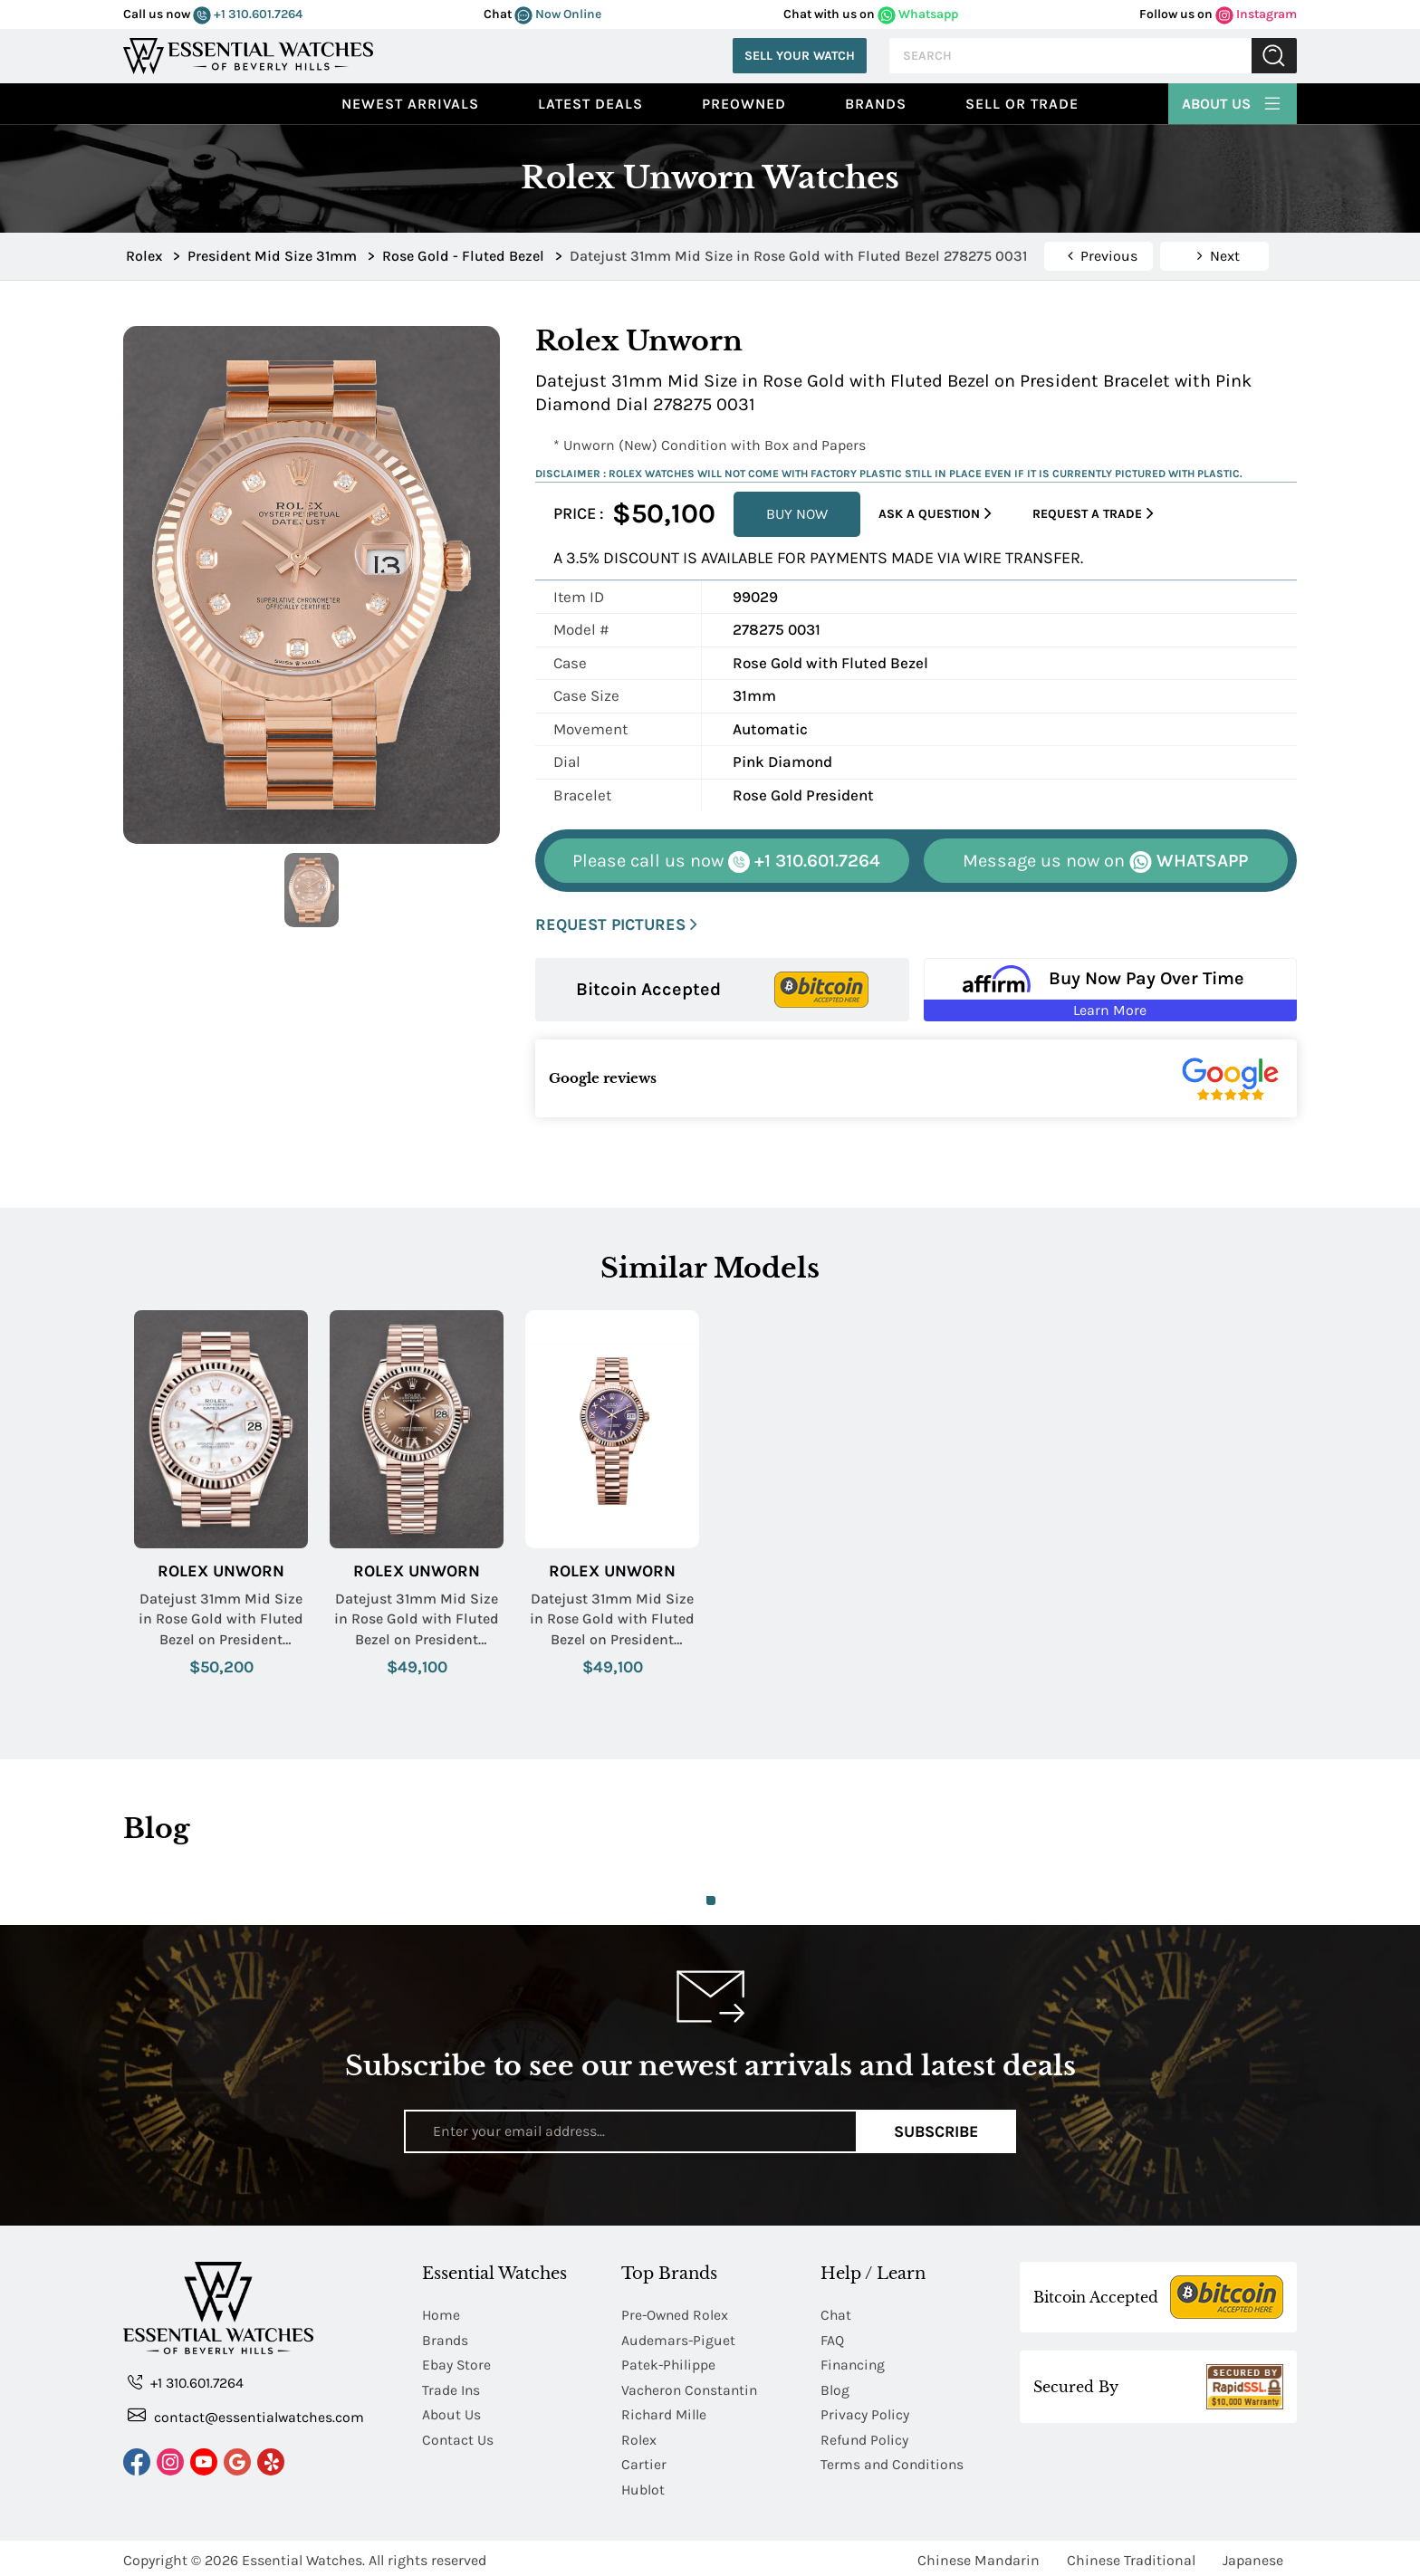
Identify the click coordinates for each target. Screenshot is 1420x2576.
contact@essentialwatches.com (246, 2416)
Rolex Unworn (221, 1571)
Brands (876, 103)
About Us (1232, 101)
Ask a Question (935, 514)
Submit (1274, 55)
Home (441, 2314)
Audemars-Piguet (678, 2339)
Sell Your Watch (799, 55)
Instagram (1256, 14)
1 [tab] (710, 1900)
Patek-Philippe (669, 2363)
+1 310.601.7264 (247, 14)
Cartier (644, 2461)
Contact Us (458, 2437)
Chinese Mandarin (978, 2555)
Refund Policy (864, 2437)
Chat (836, 2314)
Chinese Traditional (1131, 2555)
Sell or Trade (1022, 103)
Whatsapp (918, 14)
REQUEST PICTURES (616, 925)
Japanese (1253, 2555)
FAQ (832, 2339)
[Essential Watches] (248, 53)
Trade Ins (451, 2388)
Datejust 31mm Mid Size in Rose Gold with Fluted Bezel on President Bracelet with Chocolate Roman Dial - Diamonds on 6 (416, 1620)
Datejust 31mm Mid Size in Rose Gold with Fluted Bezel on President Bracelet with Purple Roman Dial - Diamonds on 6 (612, 1620)
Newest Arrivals (410, 103)
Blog (834, 2388)
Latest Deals (590, 103)
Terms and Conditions (893, 2461)
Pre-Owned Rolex (676, 2314)
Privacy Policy (864, 2412)
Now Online (557, 14)
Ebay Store (457, 2363)
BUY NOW (797, 513)
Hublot (643, 2486)
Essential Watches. (303, 2555)
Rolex (639, 2437)
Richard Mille (664, 2412)
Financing (854, 2363)
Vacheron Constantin (691, 2388)
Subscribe (936, 2130)
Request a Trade (1093, 514)
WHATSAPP (1105, 861)
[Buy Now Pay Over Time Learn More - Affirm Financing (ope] (1111, 989)
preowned (744, 103)
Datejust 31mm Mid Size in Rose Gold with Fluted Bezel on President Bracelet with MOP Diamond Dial (221, 1620)
